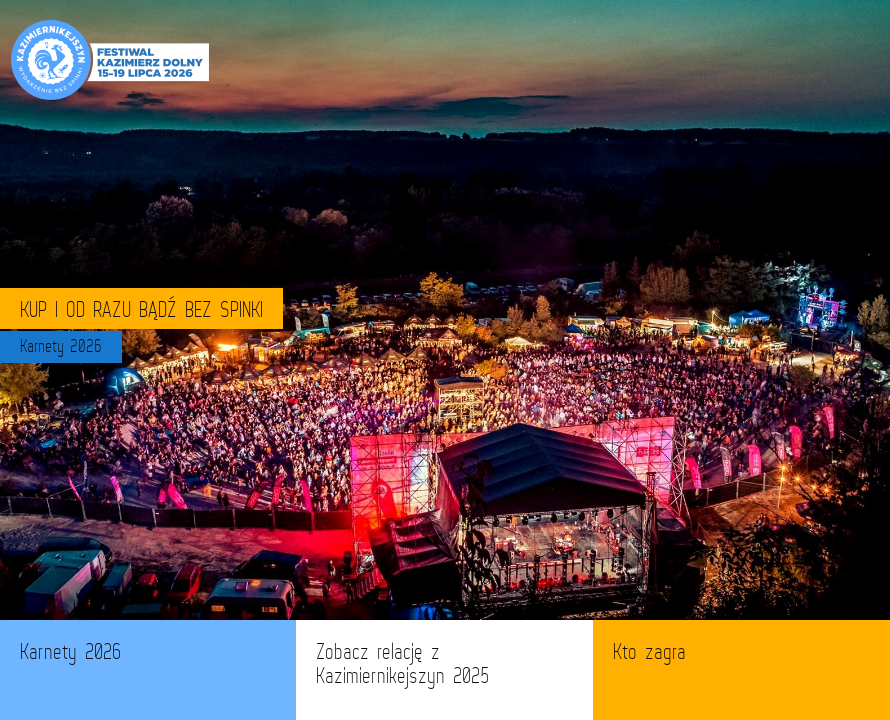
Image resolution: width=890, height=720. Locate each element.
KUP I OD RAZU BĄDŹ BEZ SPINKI (141, 308)
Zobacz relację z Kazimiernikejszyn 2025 (402, 663)
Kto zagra (649, 651)
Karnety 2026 (70, 651)
